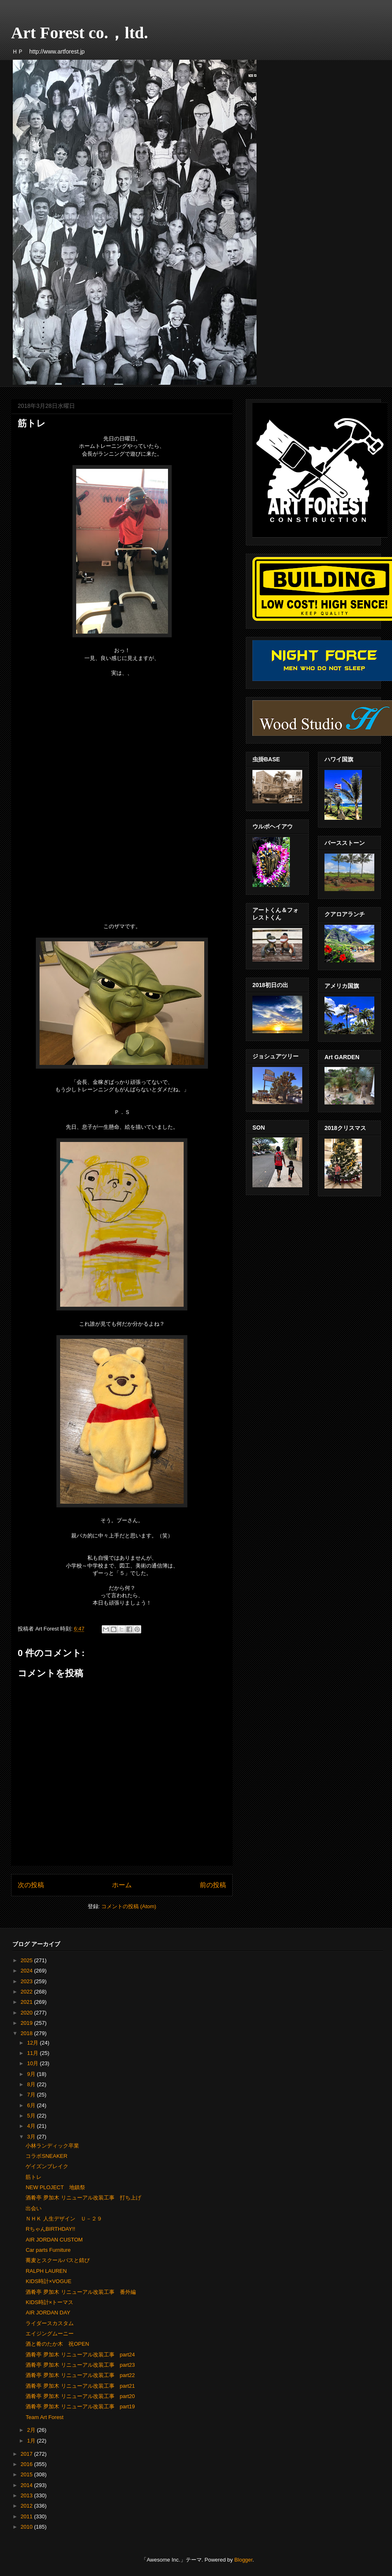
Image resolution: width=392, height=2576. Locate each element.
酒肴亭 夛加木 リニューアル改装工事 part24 (80, 2354)
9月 (32, 2074)
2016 (27, 2464)
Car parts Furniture (48, 2250)
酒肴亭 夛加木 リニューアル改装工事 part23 (80, 2365)
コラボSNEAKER (46, 2156)
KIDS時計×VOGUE (48, 2281)
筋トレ (34, 2177)
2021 (27, 2002)
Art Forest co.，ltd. (79, 32)
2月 (32, 2430)
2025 (27, 1960)
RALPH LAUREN (46, 2271)
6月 (32, 2105)
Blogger (243, 2560)
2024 (27, 1971)
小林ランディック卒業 (52, 2146)
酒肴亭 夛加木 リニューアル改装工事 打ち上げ (83, 2198)
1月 (32, 2441)
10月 (33, 2063)
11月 (33, 2053)
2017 (27, 2454)
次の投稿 (31, 1884)
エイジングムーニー (50, 2333)
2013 (27, 2495)
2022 (27, 1992)
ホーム (122, 1884)
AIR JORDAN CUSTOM (54, 2240)
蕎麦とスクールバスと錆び (58, 2260)
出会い (34, 2208)
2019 (27, 2023)
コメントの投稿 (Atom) (128, 1906)
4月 (32, 2126)
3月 (32, 2137)
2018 (27, 2033)
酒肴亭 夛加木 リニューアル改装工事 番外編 (80, 2292)
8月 (32, 2084)
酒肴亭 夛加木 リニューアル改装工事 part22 (80, 2375)
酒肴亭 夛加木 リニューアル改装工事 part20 (80, 2396)
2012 (27, 2506)
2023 (27, 1981)
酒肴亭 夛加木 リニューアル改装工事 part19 (80, 2406)
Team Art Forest (44, 2417)
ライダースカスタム (50, 2323)
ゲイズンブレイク (47, 2166)
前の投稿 (213, 1884)
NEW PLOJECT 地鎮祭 (55, 2187)
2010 (27, 2527)
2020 (27, 2013)
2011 (27, 2516)
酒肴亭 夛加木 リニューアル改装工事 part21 (80, 2386)
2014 (27, 2485)
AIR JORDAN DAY (48, 2312)
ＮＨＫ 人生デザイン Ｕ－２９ (64, 2219)
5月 (32, 2116)
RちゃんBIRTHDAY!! (50, 2229)
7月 (32, 2095)
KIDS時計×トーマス (49, 2302)
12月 (33, 2043)
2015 (27, 2474)
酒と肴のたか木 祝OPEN (57, 2344)
